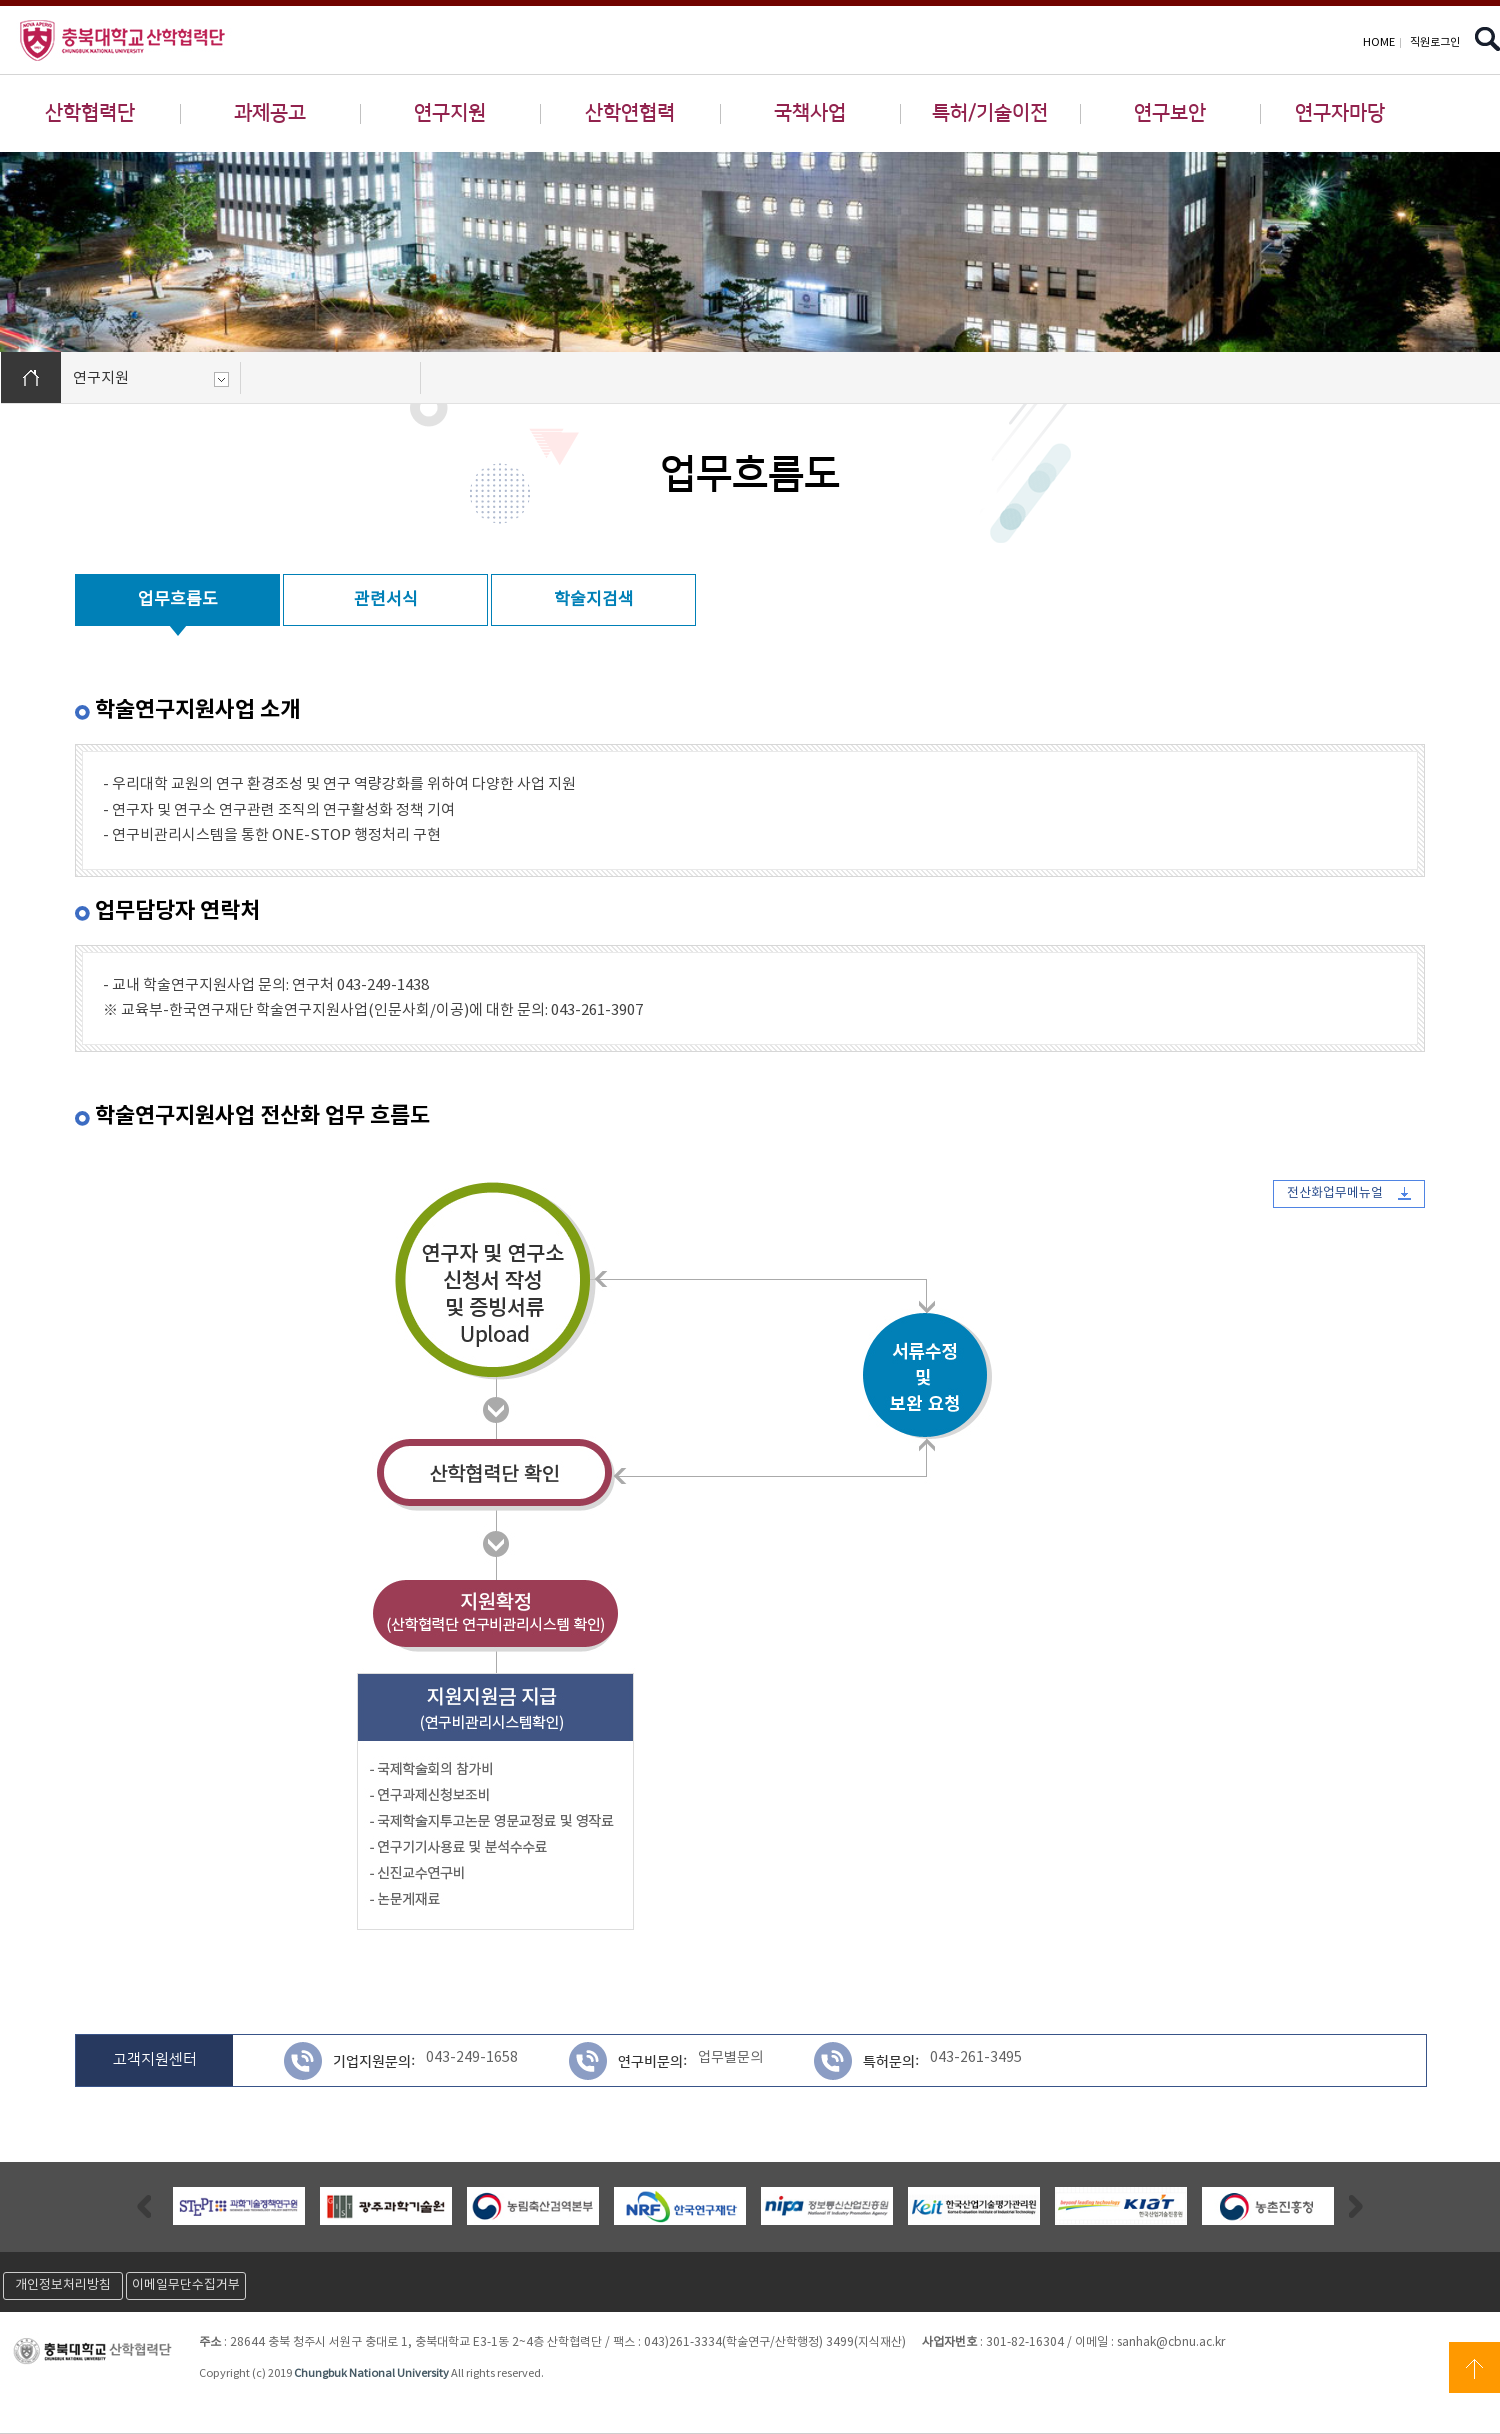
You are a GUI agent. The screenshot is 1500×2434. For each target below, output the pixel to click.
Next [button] (1356, 2205)
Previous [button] (144, 2205)
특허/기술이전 (990, 113)
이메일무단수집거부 (186, 2285)
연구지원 (450, 113)
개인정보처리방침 (63, 2285)
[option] (238, 2206)
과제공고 (270, 113)
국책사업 (810, 113)
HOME (1379, 42)
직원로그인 (1435, 42)
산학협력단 (90, 113)
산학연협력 (630, 113)
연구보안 (1170, 113)
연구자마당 (1340, 113)
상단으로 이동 (1474, 2367)
